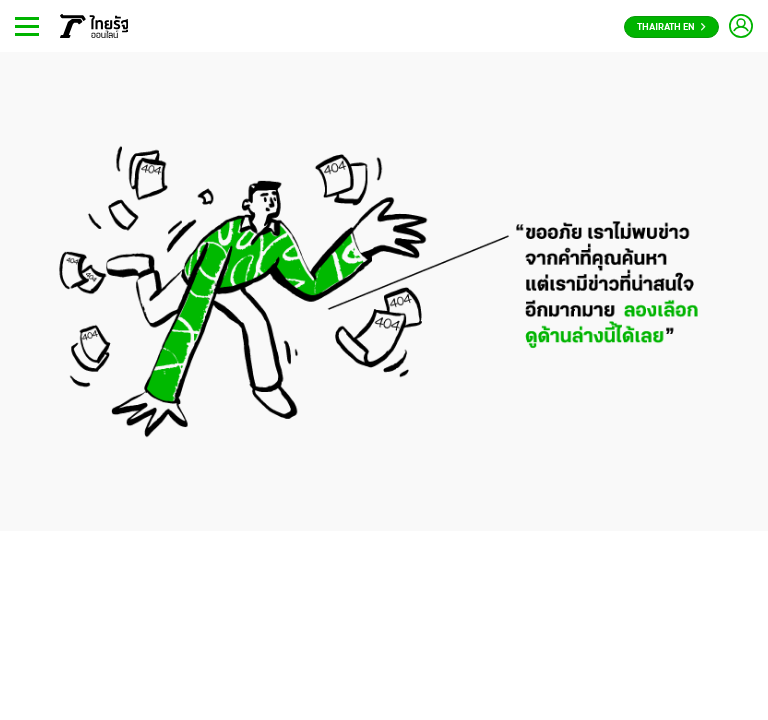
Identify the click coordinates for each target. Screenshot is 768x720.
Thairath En (671, 27)
